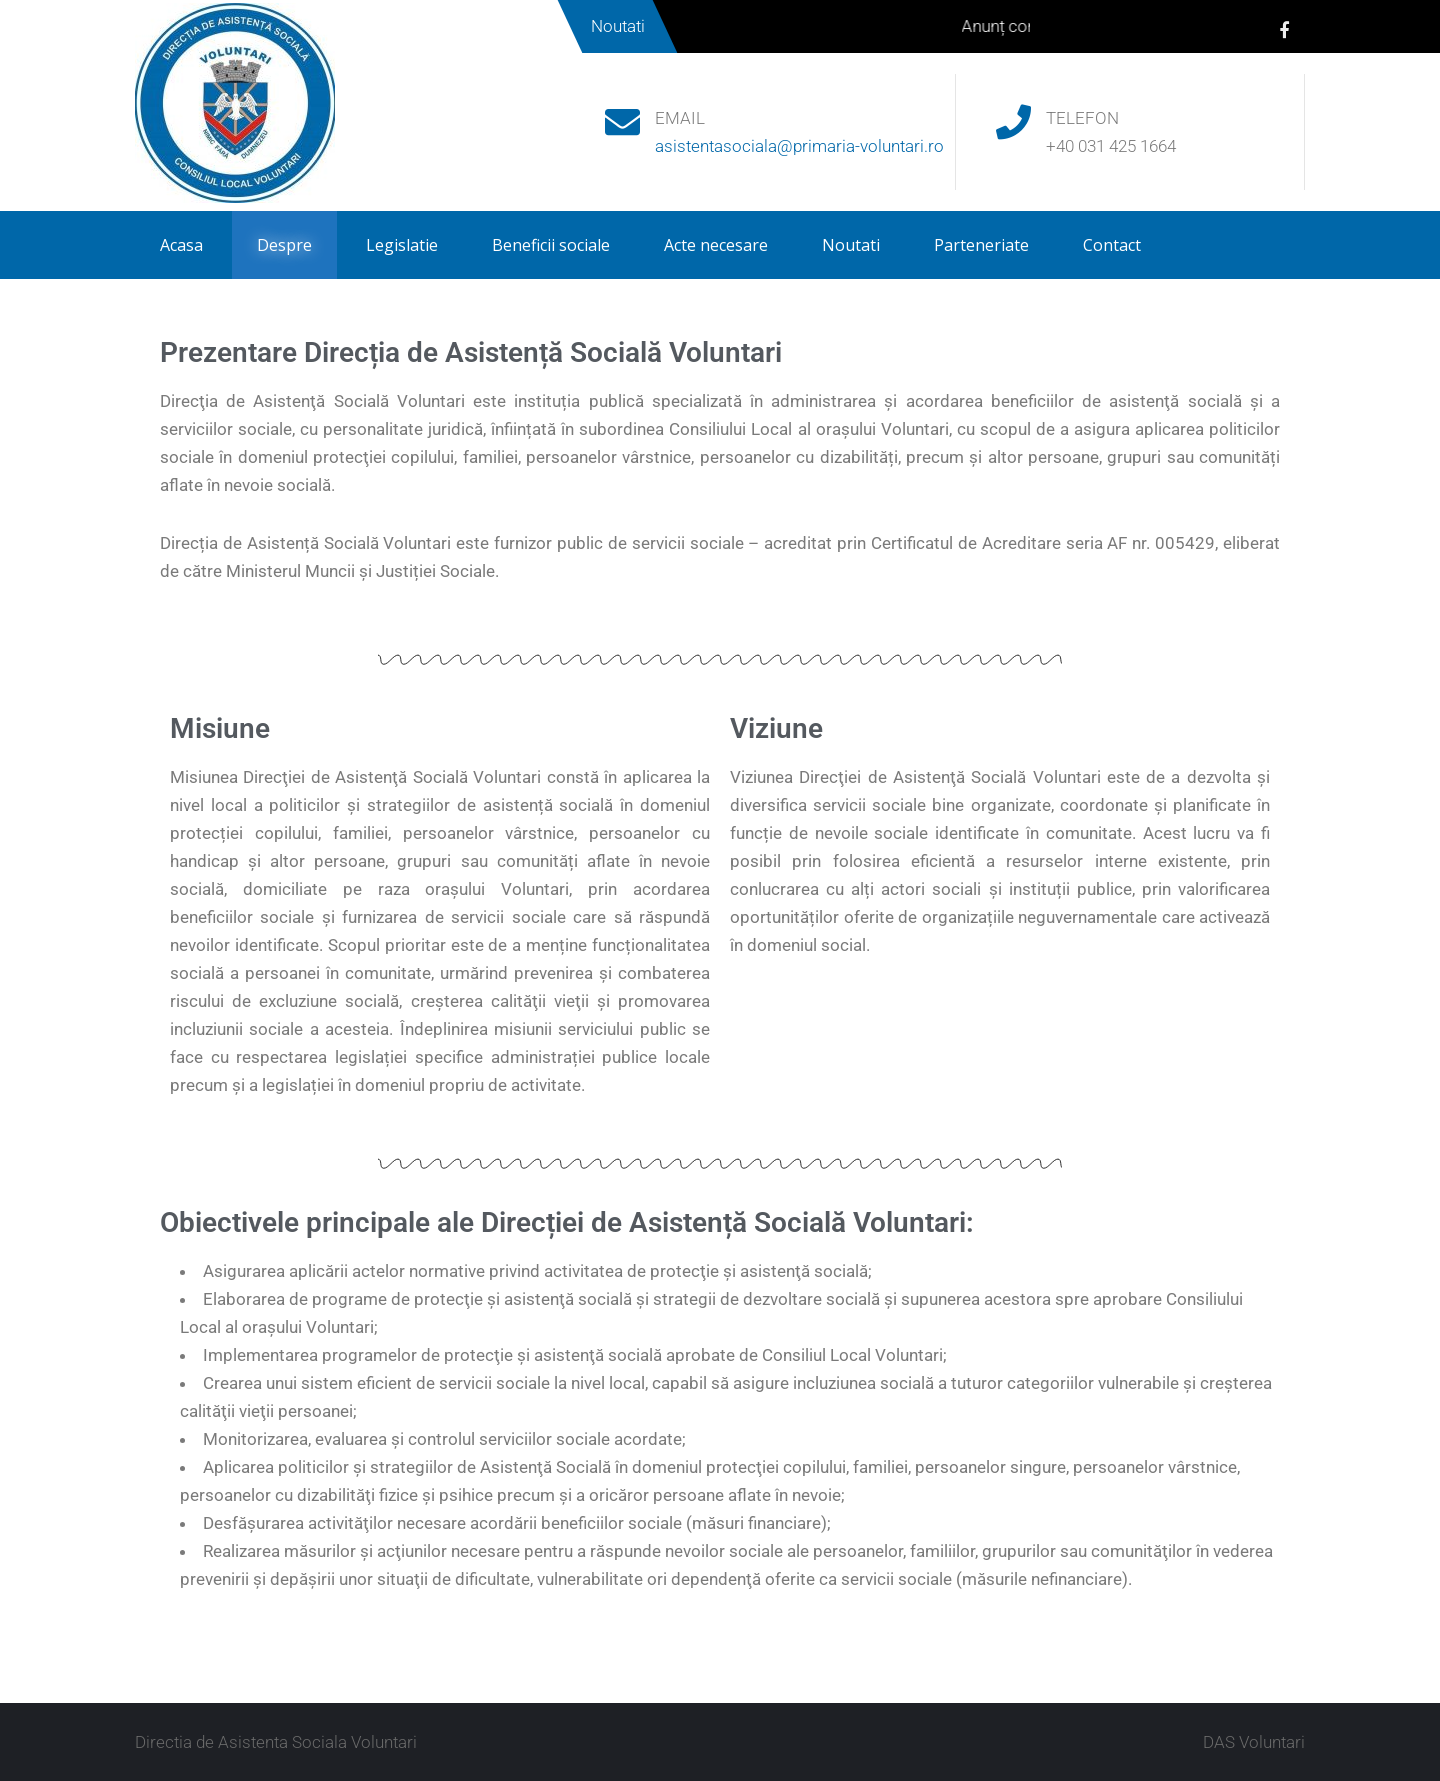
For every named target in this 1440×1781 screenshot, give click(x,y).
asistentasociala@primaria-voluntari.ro (799, 146)
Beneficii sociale (551, 245)
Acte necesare (716, 245)
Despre (284, 245)
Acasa (181, 245)
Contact (1112, 245)
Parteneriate (981, 245)
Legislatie (402, 245)
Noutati (851, 245)
